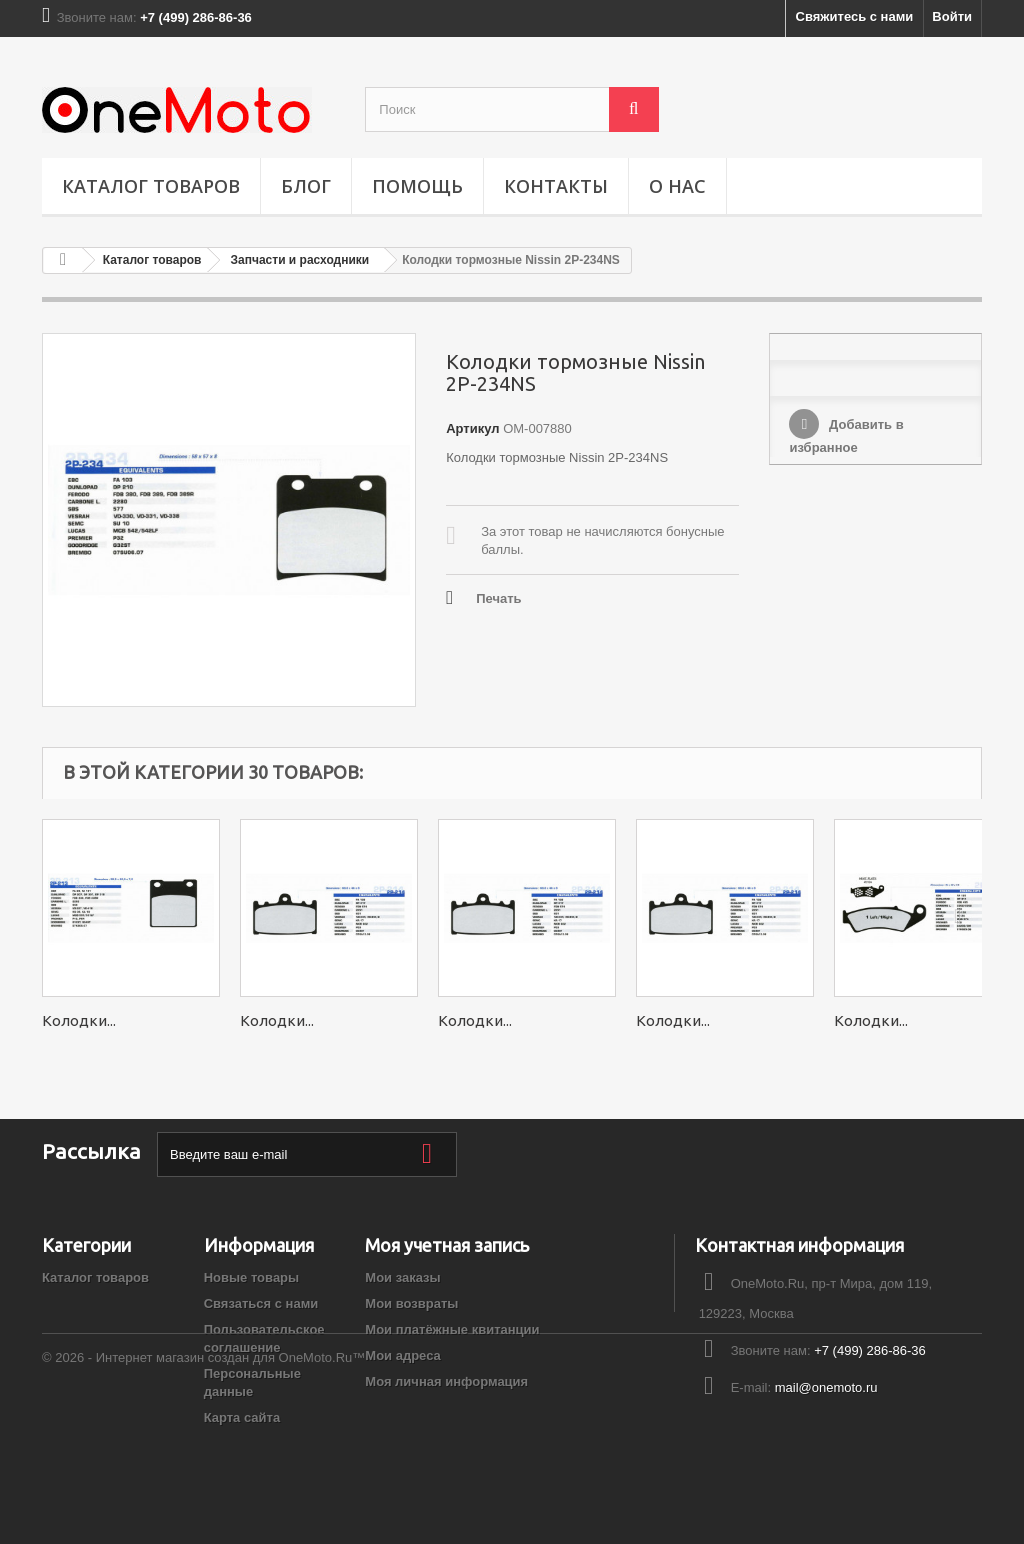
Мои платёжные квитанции (452, 1329)
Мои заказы (402, 1277)
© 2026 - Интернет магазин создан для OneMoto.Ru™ (203, 1489)
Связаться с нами (261, 1303)
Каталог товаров (151, 186)
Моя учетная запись (447, 1245)
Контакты (556, 186)
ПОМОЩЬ (417, 186)
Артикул (472, 428)
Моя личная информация (446, 1381)
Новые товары (252, 1277)
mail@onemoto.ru (826, 1387)
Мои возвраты (411, 1303)
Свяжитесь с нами (855, 16)
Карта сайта (242, 1417)
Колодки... (79, 1020)
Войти (952, 16)
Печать (498, 598)
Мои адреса (402, 1355)
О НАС (677, 186)
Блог (306, 186)
